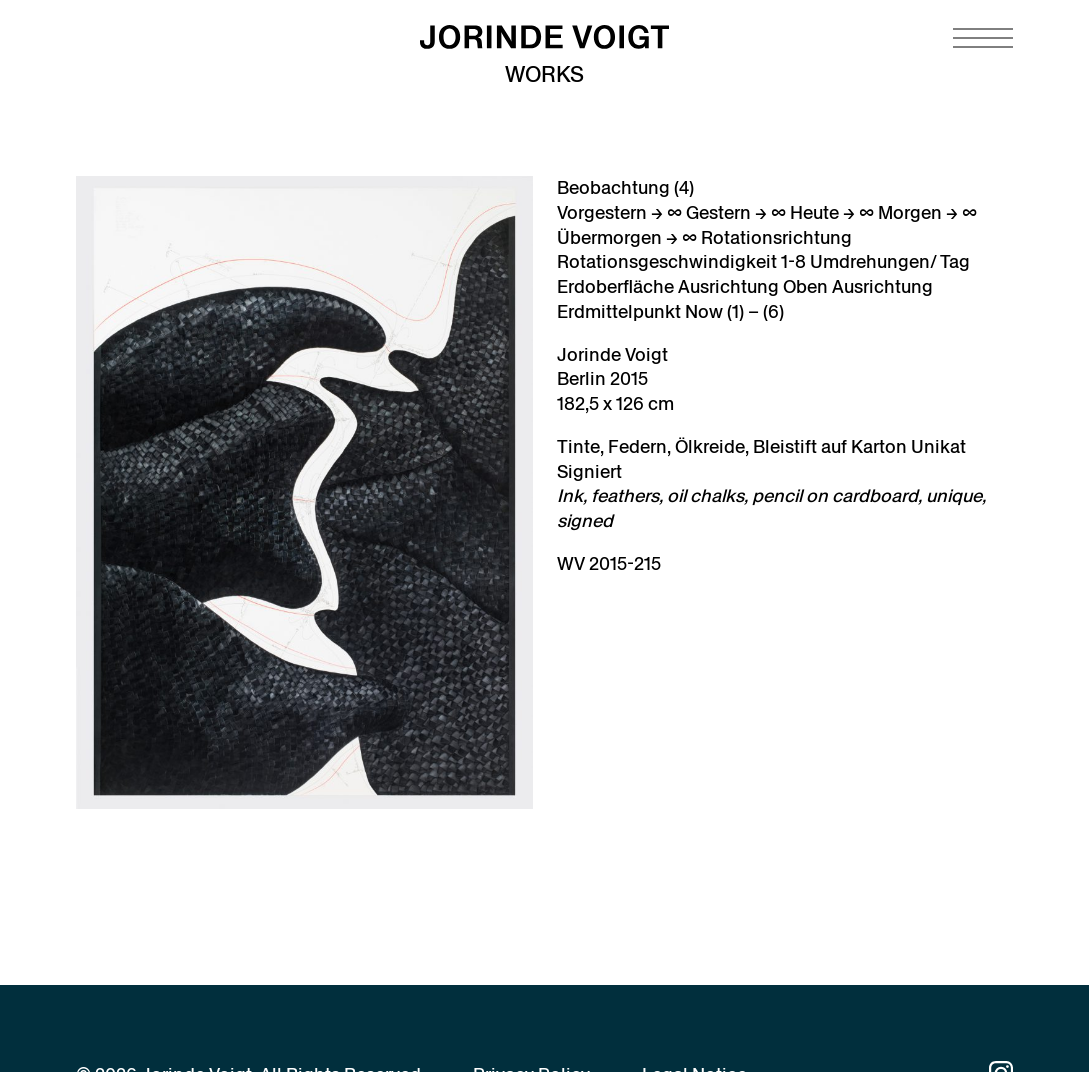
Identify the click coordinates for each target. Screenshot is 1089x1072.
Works (544, 74)
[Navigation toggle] (983, 38)
